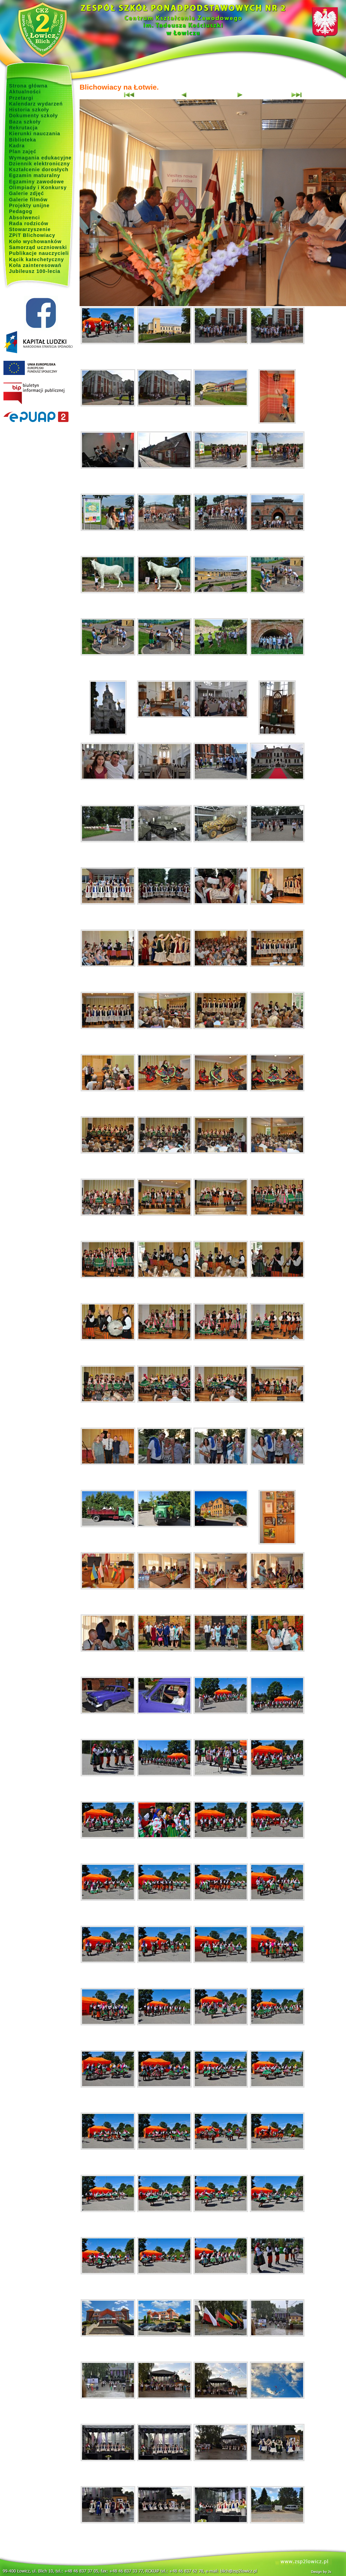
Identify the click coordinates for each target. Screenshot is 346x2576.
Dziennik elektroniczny (39, 163)
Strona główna (28, 86)
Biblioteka (22, 140)
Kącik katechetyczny (36, 259)
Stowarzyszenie (30, 229)
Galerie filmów (28, 199)
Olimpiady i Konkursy (38, 187)
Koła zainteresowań (35, 265)
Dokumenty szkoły (33, 115)
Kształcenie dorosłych (39, 169)
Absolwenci (24, 217)
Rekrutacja (23, 127)
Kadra (17, 145)
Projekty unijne (29, 205)
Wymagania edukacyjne (40, 158)
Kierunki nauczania (34, 133)
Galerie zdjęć (26, 193)
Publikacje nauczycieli (39, 253)
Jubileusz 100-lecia (35, 271)
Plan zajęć (22, 151)
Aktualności (25, 91)
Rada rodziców (28, 223)
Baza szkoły (25, 122)
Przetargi (21, 98)
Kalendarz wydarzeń (36, 104)
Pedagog (20, 211)
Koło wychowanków (35, 241)
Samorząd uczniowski (38, 247)
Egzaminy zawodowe (36, 181)
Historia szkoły (29, 109)
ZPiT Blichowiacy (32, 235)
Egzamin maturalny (34, 175)
